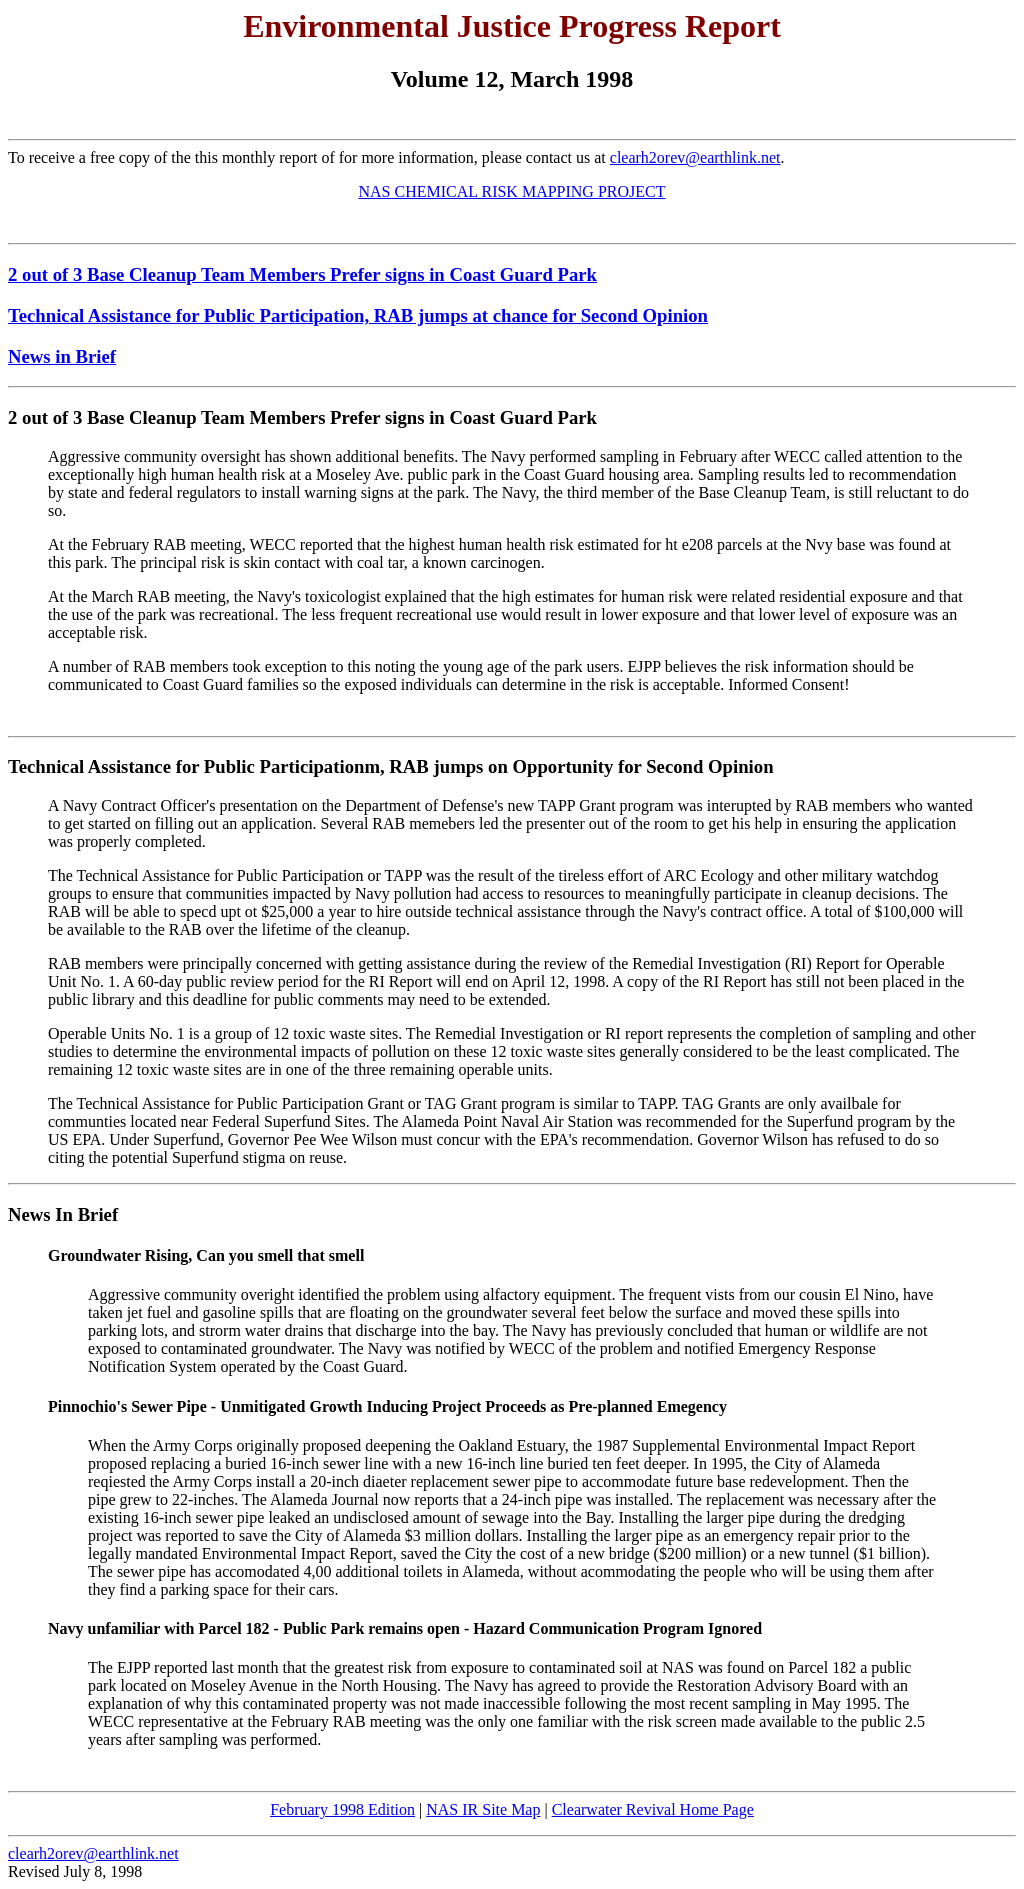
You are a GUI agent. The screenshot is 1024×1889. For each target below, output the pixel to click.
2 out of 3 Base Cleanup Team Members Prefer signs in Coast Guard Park (302, 274)
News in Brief (62, 356)
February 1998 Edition (342, 1809)
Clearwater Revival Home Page (653, 1809)
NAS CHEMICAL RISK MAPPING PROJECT (511, 191)
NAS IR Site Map (483, 1809)
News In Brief (63, 1214)
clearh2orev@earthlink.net (695, 157)
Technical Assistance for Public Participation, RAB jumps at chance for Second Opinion (358, 315)
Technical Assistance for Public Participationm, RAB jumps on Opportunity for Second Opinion (391, 766)
